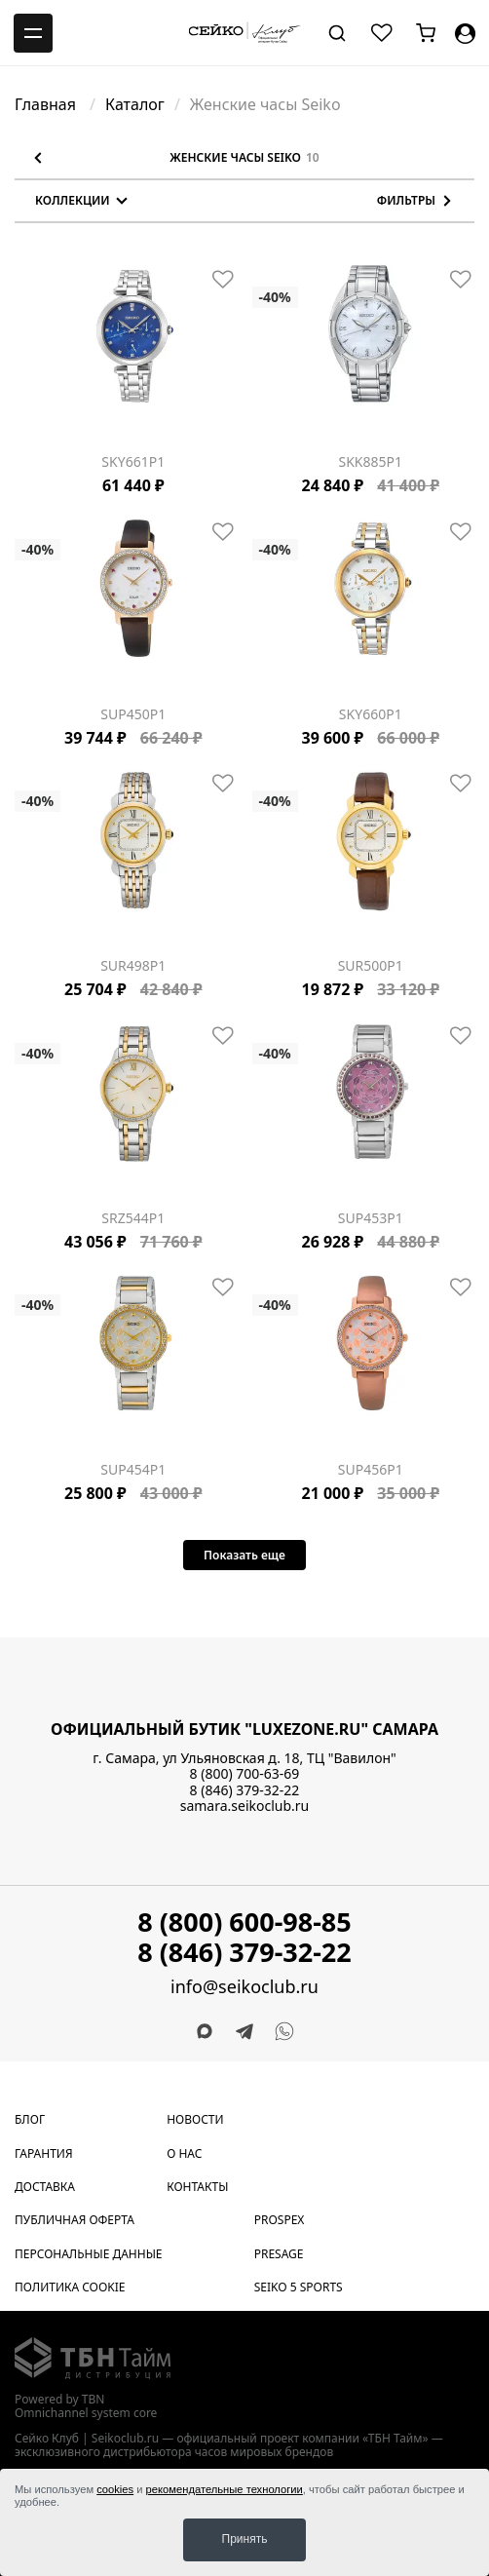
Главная (47, 104)
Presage (279, 2254)
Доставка (45, 2186)
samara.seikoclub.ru (245, 1805)
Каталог (135, 104)
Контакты (197, 2186)
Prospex (279, 2219)
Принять (245, 2539)
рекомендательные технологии (224, 2489)
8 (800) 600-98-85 (244, 1921)
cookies (114, 2489)
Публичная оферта (74, 2219)
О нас (184, 2153)
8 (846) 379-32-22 (245, 1790)
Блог (30, 2119)
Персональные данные (89, 2254)
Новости (195, 2119)
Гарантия (44, 2153)
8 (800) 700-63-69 (245, 1773)
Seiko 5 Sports (298, 2287)
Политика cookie (70, 2287)
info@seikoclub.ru (244, 1987)
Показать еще (244, 1555)
